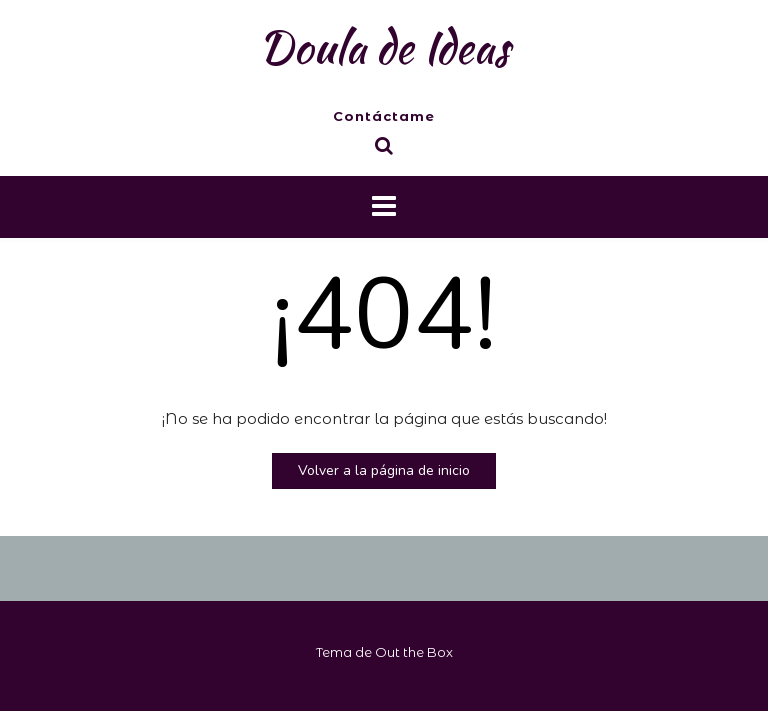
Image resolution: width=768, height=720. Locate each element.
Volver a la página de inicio (384, 470)
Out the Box (414, 652)
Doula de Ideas (384, 47)
